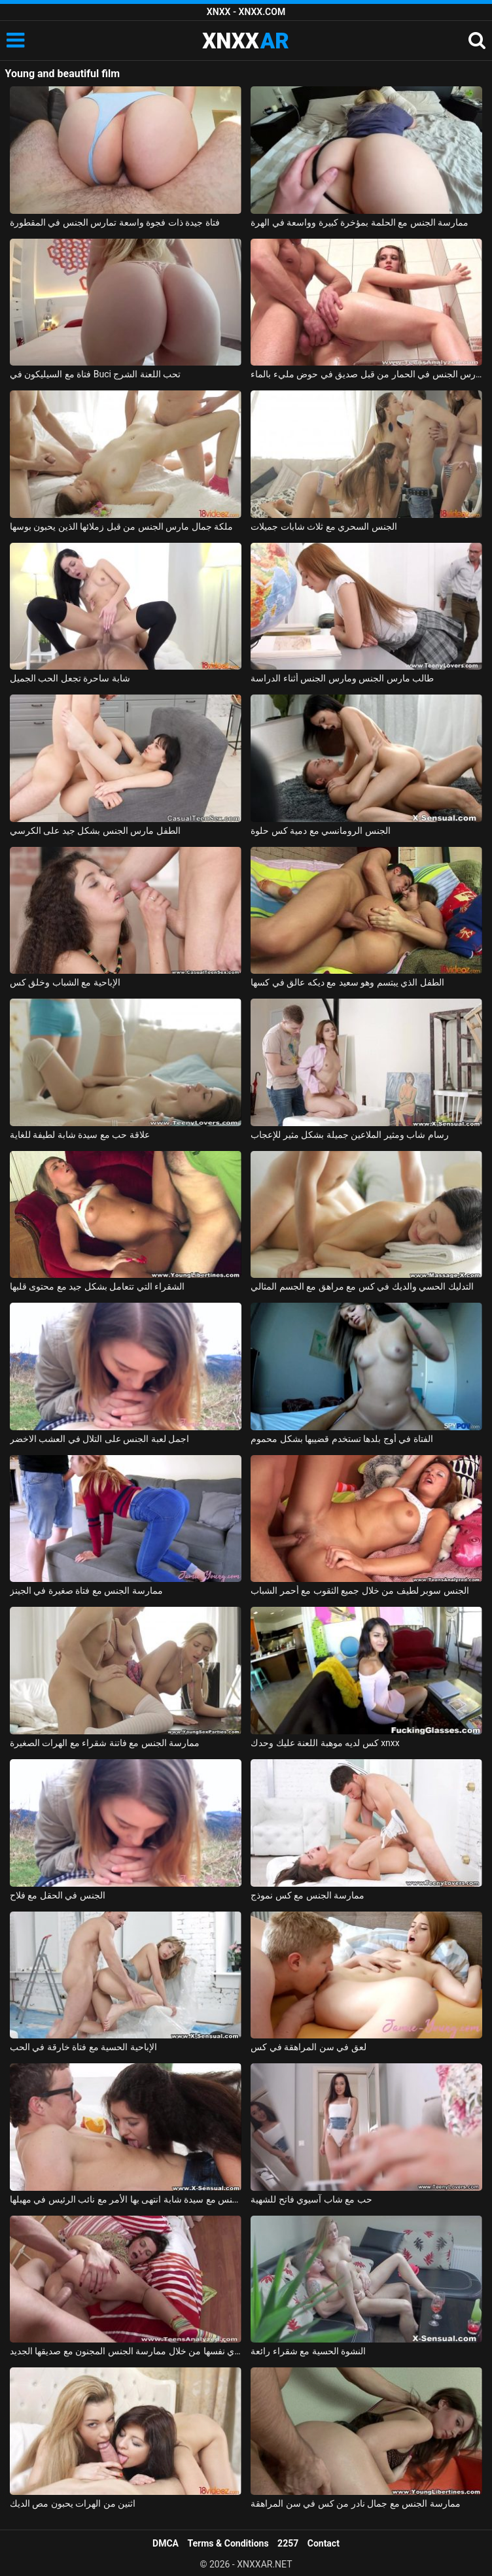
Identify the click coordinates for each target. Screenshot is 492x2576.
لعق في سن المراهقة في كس (308, 2047)
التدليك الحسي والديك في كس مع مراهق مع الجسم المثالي (362, 1286)
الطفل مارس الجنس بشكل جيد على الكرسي (95, 830)
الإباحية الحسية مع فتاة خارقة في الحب (83, 2047)
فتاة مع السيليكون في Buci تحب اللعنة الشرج (95, 374)
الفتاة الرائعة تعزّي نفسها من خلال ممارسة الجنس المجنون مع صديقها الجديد (125, 2351)
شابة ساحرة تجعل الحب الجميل (70, 678)
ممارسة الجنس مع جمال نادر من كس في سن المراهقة (355, 2503)
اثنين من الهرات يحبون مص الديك (72, 2503)
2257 (287, 2543)
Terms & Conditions (228, 2543)
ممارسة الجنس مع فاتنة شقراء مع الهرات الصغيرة (105, 1743)
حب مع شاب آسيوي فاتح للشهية (311, 2199)
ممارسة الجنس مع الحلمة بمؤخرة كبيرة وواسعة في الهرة (359, 222)
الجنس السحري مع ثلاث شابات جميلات (323, 526)
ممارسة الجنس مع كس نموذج (307, 1895)
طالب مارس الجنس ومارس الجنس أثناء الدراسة (342, 678)
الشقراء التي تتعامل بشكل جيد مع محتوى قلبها (97, 1286)
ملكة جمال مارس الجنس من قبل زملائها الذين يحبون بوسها (121, 526)
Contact (324, 2543)
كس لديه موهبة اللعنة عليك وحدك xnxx (325, 1743)
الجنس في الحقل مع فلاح (57, 1895)
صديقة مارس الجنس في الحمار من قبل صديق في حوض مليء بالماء (366, 374)
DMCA (165, 2543)
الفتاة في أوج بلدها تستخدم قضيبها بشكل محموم (341, 1439)
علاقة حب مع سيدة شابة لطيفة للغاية (80, 1134)
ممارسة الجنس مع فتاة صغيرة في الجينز (86, 1590)
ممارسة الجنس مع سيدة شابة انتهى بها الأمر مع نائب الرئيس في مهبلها (125, 2199)
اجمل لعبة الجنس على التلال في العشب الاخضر (99, 1439)
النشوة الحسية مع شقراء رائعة (308, 2351)
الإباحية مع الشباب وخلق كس (65, 982)
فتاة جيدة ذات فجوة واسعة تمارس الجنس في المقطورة (115, 222)
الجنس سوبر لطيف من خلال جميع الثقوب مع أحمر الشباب (359, 1590)
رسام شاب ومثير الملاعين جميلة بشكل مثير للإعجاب (349, 1134)
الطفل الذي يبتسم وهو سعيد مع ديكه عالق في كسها (347, 982)
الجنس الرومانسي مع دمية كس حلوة (320, 830)
